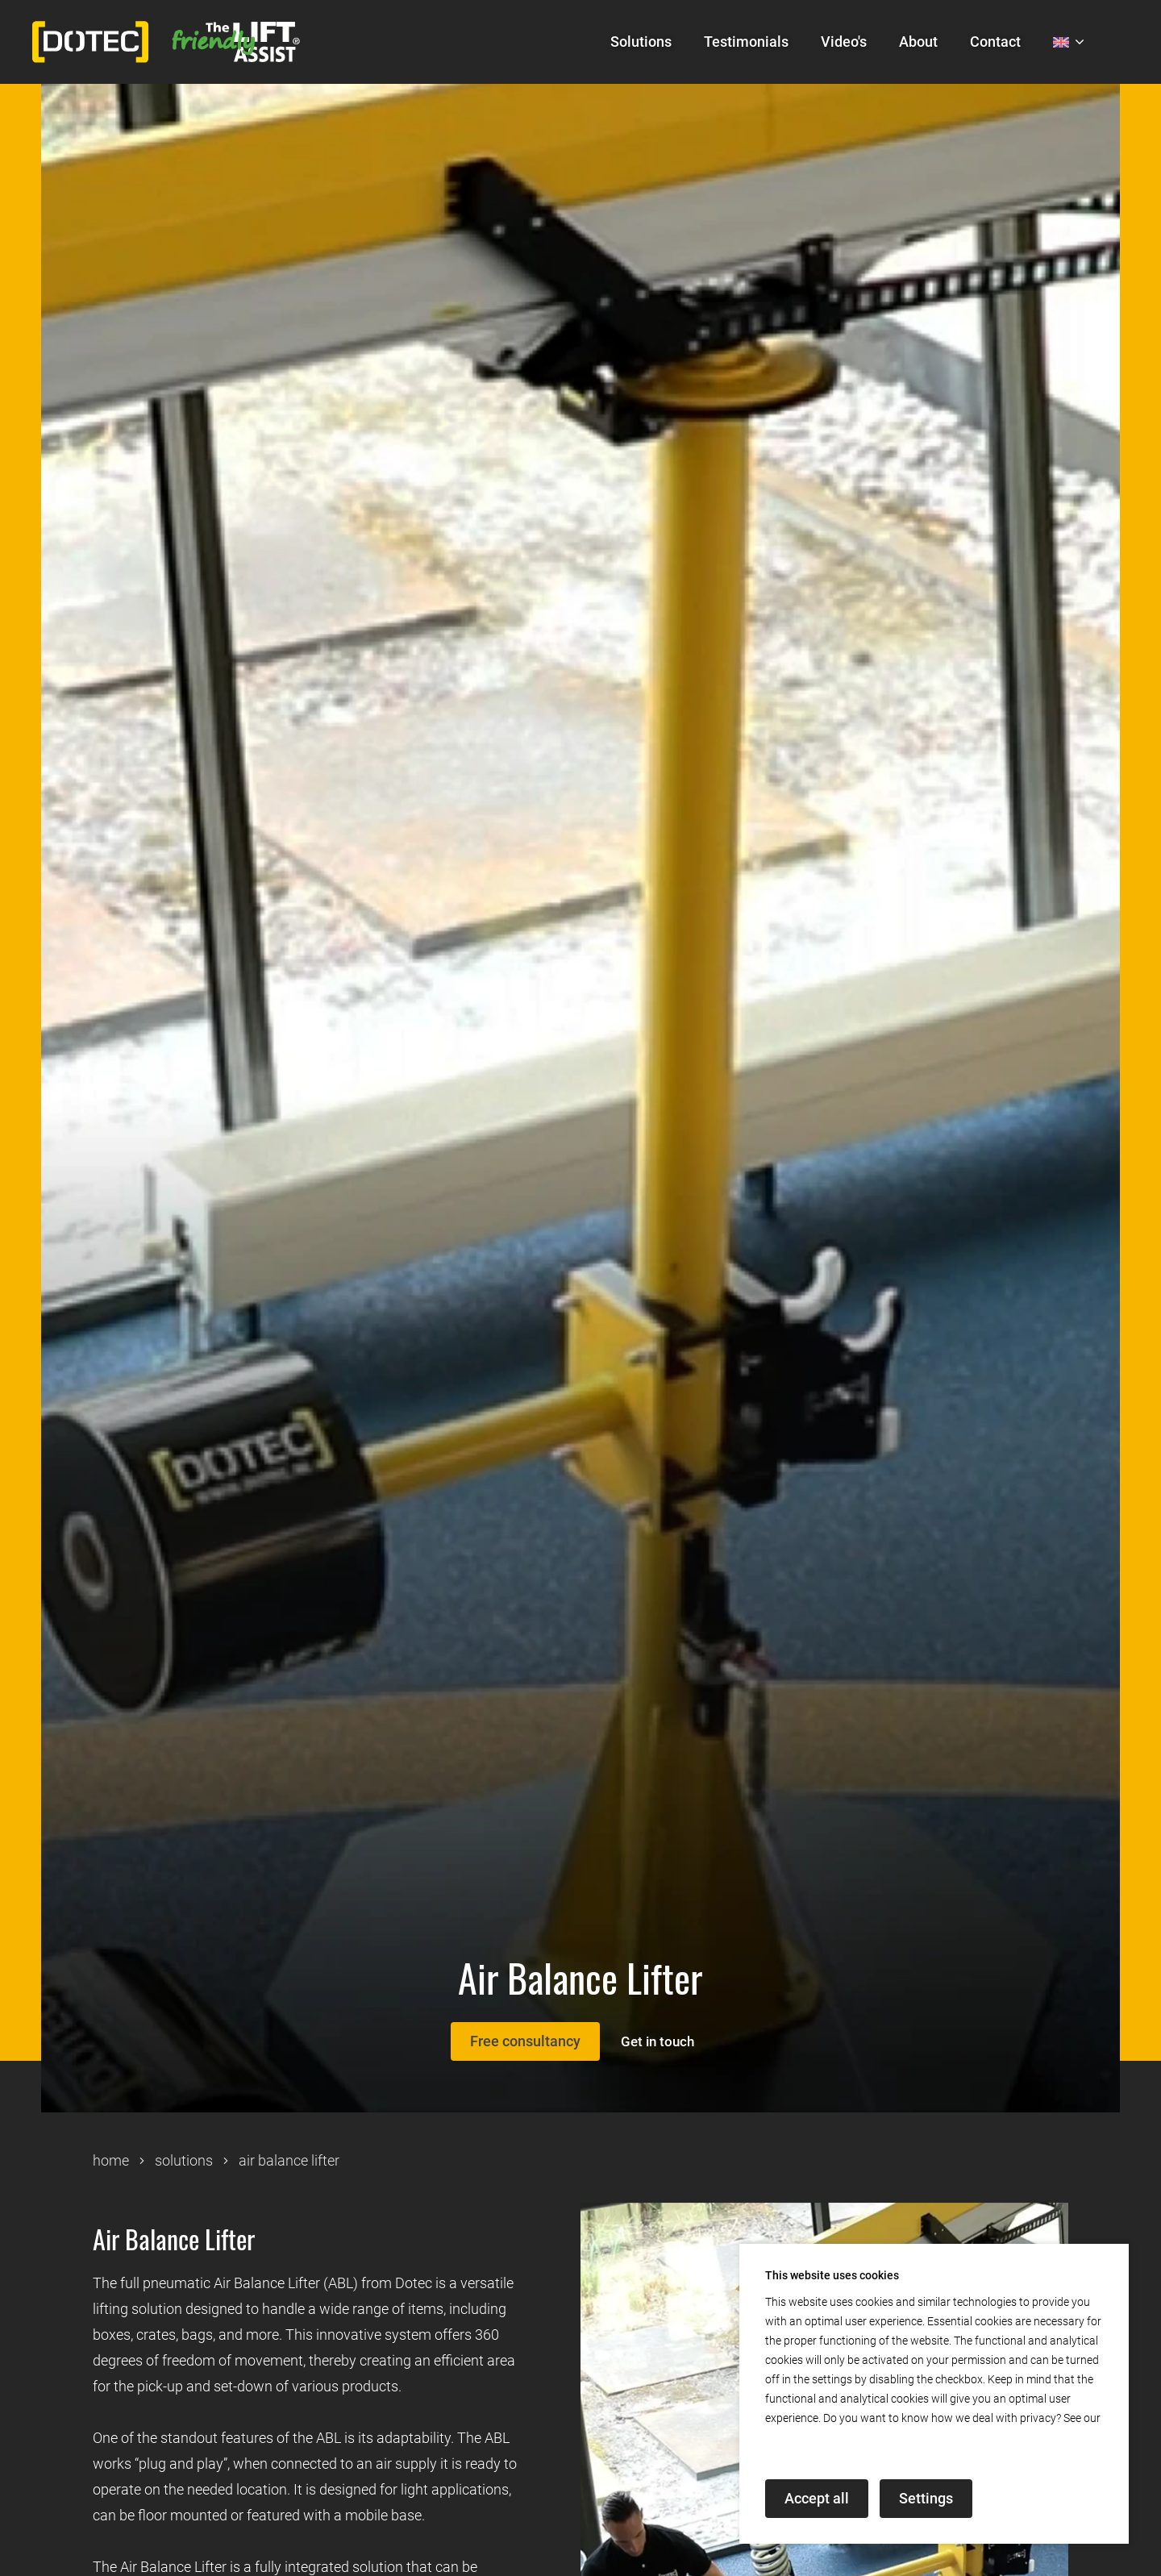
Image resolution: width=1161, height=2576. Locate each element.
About (918, 41)
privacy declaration (812, 2437)
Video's (844, 41)
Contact (995, 41)
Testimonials (746, 41)
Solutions (641, 41)
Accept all (816, 2498)
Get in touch (662, 2041)
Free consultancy (517, 2041)
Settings (926, 2498)
